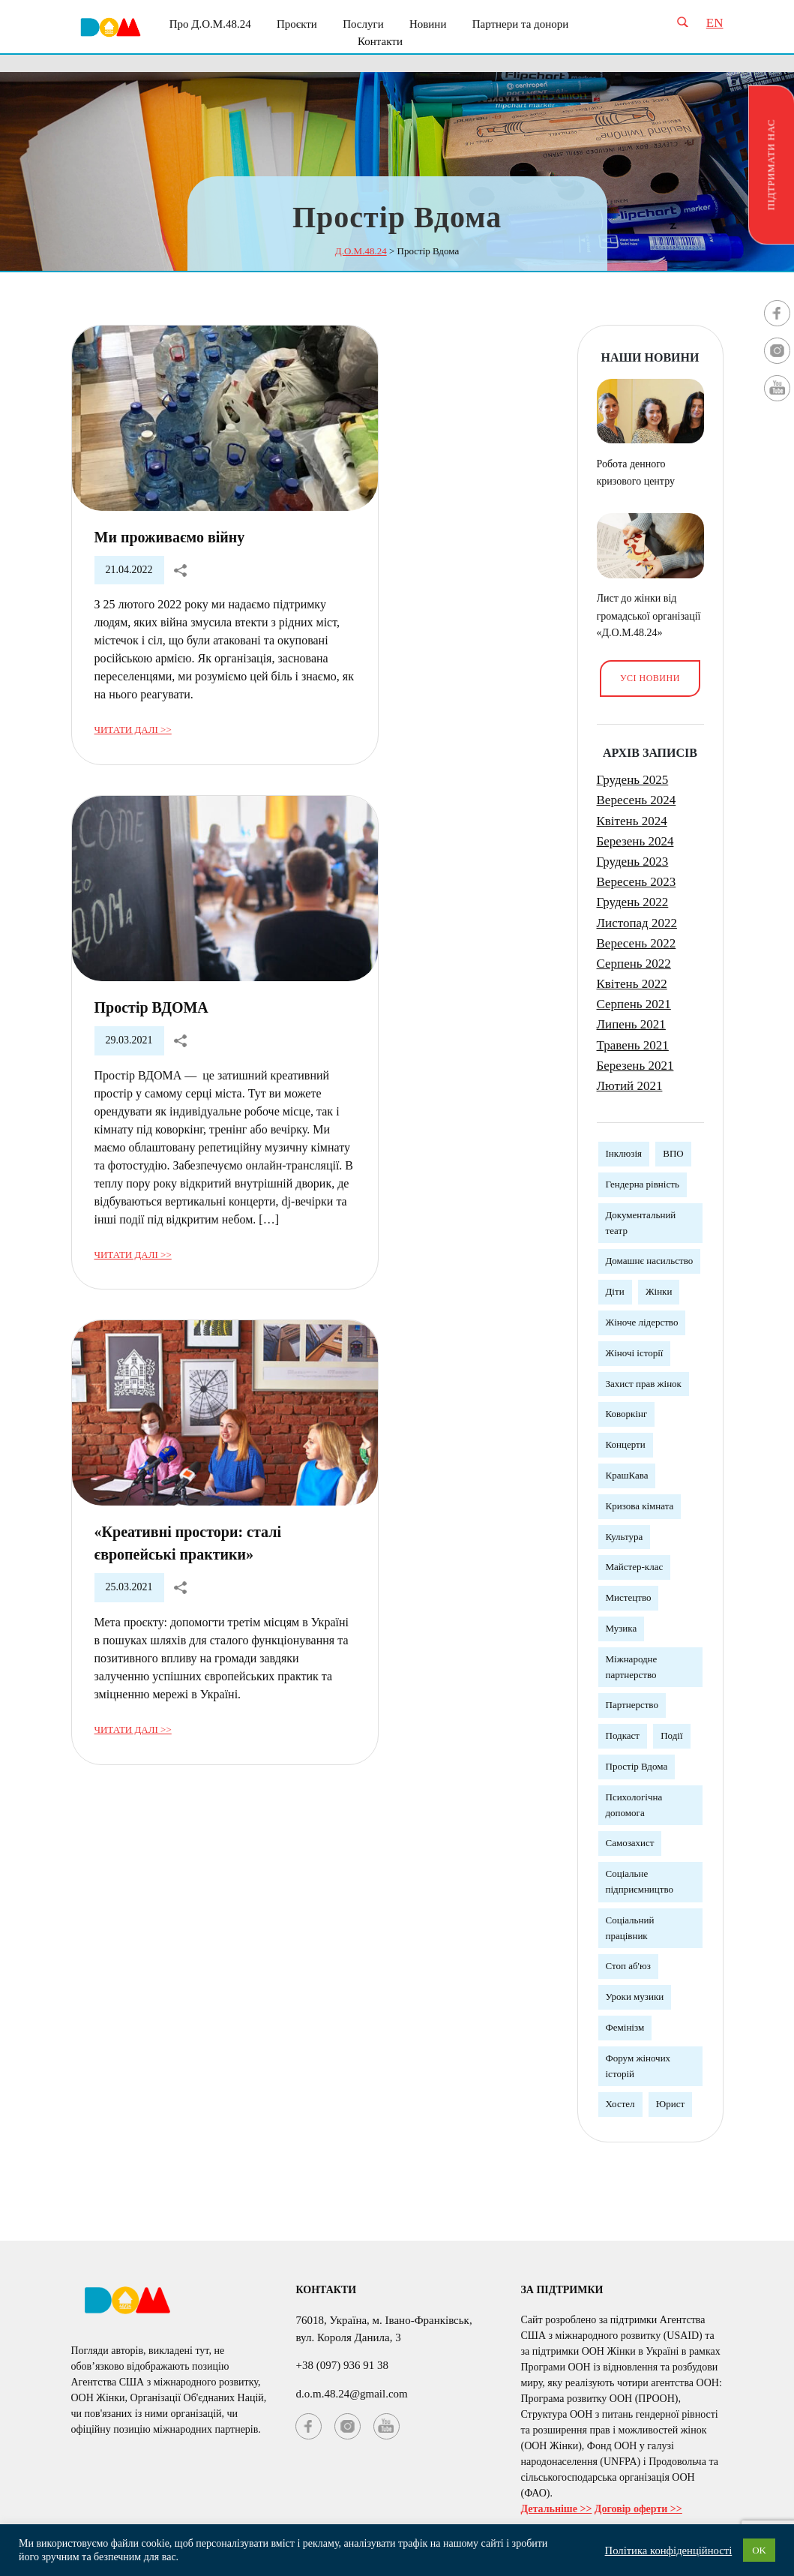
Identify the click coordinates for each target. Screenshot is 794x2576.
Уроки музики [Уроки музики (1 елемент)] (635, 1996)
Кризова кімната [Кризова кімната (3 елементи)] (640, 1506)
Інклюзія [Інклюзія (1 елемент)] (624, 1153)
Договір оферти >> (638, 2508)
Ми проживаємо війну (169, 537)
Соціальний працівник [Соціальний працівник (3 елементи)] (630, 1927)
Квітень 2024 (632, 821)
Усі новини (650, 678)
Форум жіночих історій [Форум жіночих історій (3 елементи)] (638, 2065)
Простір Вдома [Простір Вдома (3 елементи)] (637, 1766)
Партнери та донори (520, 24)
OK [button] (759, 2550)
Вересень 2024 (636, 800)
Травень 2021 (633, 1045)
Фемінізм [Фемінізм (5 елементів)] (625, 2027)
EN (715, 23)
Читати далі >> (133, 729)
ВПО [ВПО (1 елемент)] (673, 1153)
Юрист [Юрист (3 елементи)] (670, 2103)
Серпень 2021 (634, 1004)
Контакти (380, 41)
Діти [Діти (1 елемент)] (615, 1291)
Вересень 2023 (636, 882)
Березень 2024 (635, 841)
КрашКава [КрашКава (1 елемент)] (627, 1475)
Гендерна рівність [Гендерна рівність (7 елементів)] (642, 1184)
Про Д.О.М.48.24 (210, 24)
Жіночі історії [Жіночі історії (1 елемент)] (635, 1353)
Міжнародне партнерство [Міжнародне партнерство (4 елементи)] (632, 1666)
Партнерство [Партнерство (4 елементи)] (632, 1704)
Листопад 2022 (637, 923)
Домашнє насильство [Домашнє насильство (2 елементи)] (650, 1260)
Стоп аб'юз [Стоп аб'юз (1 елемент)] (628, 1965)
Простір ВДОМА (151, 1007)
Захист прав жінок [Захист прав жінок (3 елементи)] (644, 1383)
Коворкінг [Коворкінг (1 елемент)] (627, 1413)
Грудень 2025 (633, 780)
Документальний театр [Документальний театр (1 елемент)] (641, 1222)
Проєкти (297, 24)
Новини (428, 24)
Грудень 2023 (633, 861)
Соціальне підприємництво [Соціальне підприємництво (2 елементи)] (640, 1881)
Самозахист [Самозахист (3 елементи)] (630, 1842)
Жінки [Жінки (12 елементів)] (659, 1291)
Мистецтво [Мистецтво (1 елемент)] (629, 1597)
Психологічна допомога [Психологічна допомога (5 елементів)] (634, 1804)
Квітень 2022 (632, 984)
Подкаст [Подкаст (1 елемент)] (623, 1735)
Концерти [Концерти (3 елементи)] (626, 1444)
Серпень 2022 (634, 963)
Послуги (363, 24)
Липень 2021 (631, 1024)
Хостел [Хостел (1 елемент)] (620, 2103)
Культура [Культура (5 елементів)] (624, 1536)
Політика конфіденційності (669, 2550)
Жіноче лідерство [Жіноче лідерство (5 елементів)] (642, 1322)
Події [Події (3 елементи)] (671, 1735)
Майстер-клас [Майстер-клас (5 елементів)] (635, 1566)
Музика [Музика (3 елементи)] (621, 1628)
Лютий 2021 (630, 1086)
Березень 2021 (635, 1065)
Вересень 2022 (636, 943)
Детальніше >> (556, 2508)
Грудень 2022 (633, 902)
